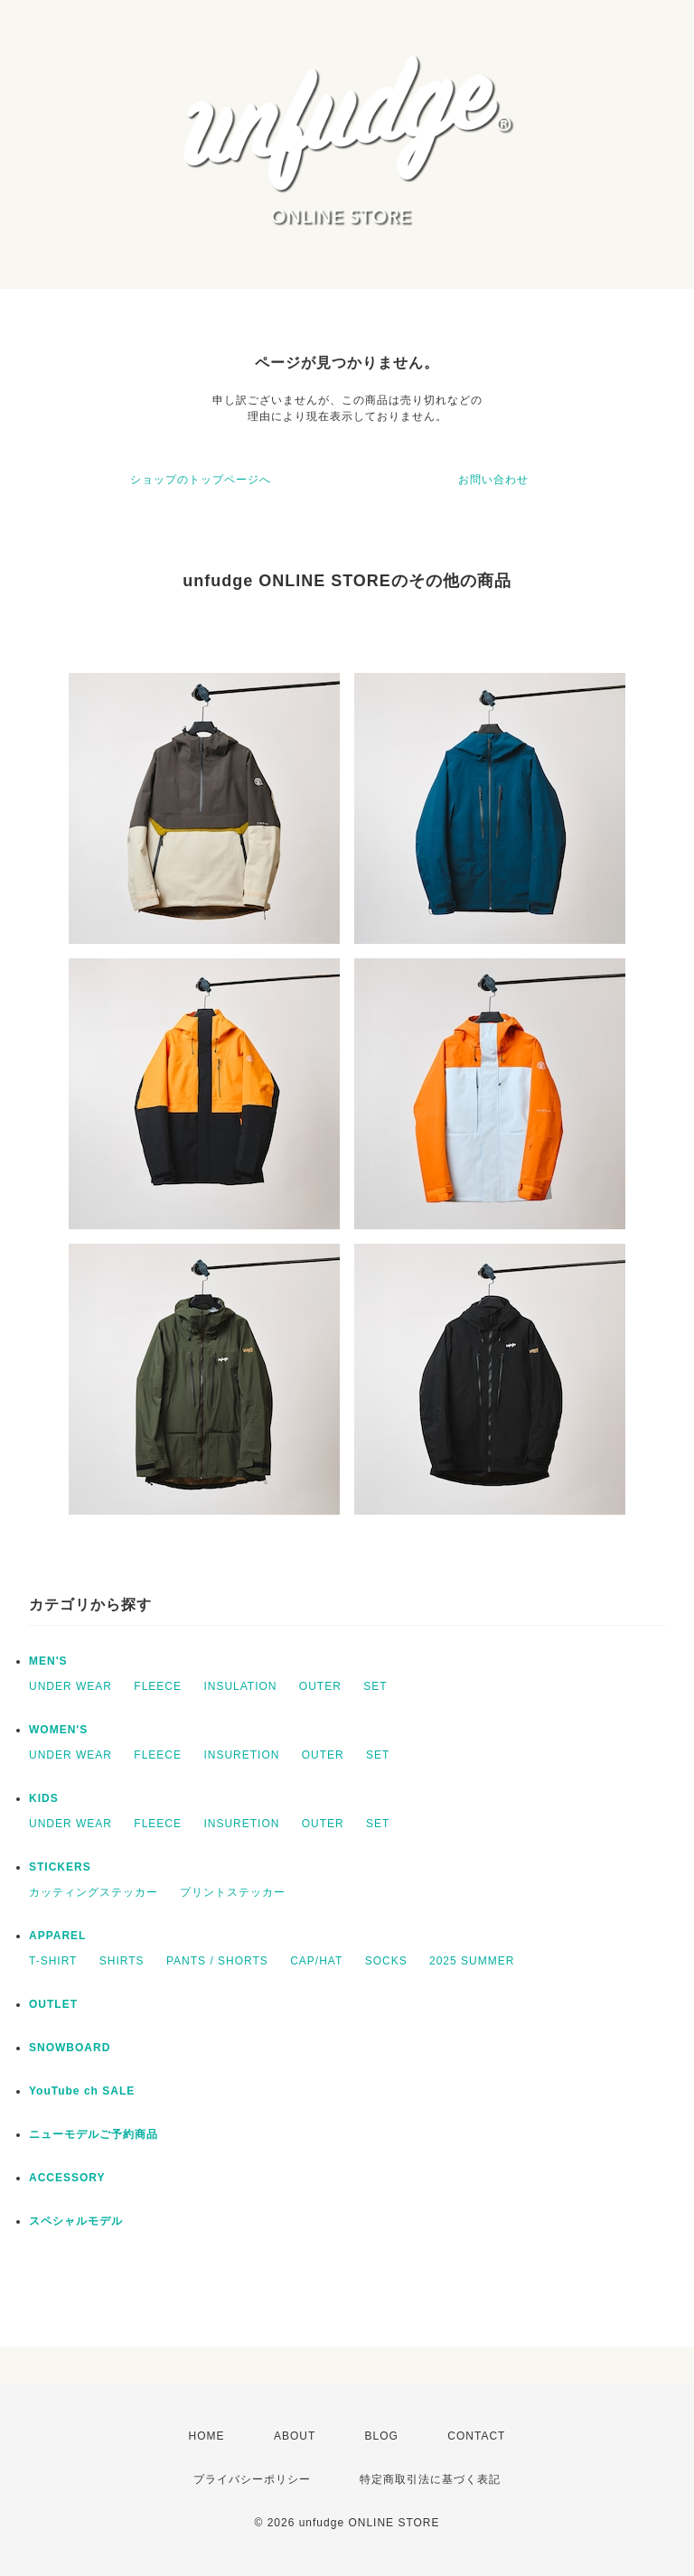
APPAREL (57, 1935)
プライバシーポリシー (252, 2479)
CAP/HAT (316, 1961)
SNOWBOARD (69, 2047)
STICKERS (60, 1867)
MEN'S (48, 1661)
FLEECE (158, 1686)
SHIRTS (122, 1961)
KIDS (44, 1798)
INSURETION (241, 1755)
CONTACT (476, 2436)
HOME (207, 2436)
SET (375, 1686)
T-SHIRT (53, 1961)
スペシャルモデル (76, 2221)
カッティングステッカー (93, 1892)
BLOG (382, 2436)
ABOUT (294, 2436)
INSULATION (240, 1686)
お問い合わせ (493, 479)
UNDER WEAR (70, 1686)
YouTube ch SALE (82, 2091)
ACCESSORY (67, 2177)
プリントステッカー (233, 1892)
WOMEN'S (58, 1729)
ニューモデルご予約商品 (93, 2134)
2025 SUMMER (471, 1961)
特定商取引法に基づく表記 (430, 2479)
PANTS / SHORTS (217, 1961)
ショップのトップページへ (200, 479)
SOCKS (386, 1961)
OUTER (320, 1686)
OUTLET (53, 2004)
